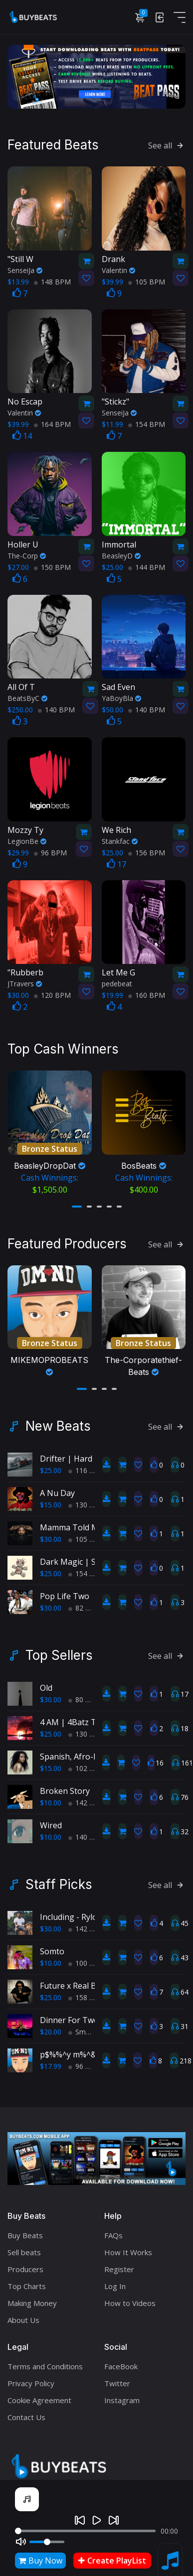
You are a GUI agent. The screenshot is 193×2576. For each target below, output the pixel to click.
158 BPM (86, 1992)
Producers (25, 2264)
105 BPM (146, 280)
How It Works (128, 2247)
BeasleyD (121, 554)
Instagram (122, 2395)
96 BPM (50, 851)
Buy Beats (25, 2230)
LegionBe (26, 839)
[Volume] (46, 2542)
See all (167, 143)
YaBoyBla (121, 696)
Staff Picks (58, 1879)
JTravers (24, 982)
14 (22, 434)
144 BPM (146, 565)
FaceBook (121, 2361)
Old (46, 1682)
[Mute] (21, 2542)
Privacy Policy (30, 2378)
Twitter (117, 2378)
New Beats (58, 1420)
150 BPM (52, 565)
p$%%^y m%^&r (70, 2048)
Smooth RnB (92, 2026)
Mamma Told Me (71, 1521)
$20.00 (50, 2026)
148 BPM (52, 280)
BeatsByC (27, 696)
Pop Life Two (64, 1590)
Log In (115, 2281)
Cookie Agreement (39, 2395)
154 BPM (146, 422)
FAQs (113, 2230)
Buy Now (40, 2560)
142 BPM (86, 1797)
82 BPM (84, 1602)
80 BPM (84, 1694)
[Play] (97, 2520)
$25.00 (50, 1465)
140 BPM (56, 708)
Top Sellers (59, 1649)
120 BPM (52, 993)
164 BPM (52, 422)
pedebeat (117, 982)
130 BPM (86, 1499)
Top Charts (26, 2281)
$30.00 (50, 1533)
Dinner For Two (69, 2014)
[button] (77, 1203)
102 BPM (86, 1762)
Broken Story (65, 1785)
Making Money (32, 2298)
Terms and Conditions (45, 2361)
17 (116, 862)
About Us (23, 2314)
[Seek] (85, 2531)
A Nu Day (57, 1487)
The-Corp (26, 554)
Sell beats (24, 2247)
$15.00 (50, 1499)
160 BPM (146, 993)
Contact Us (26, 2412)
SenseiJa (24, 268)
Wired (51, 1819)
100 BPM (86, 1957)
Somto (52, 1945)
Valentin (118, 268)
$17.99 (50, 2060)
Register (119, 2264)
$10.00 (50, 1797)
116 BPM (86, 1465)
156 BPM (146, 851)
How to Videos (130, 2298)
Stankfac (120, 839)
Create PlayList (112, 2560)
